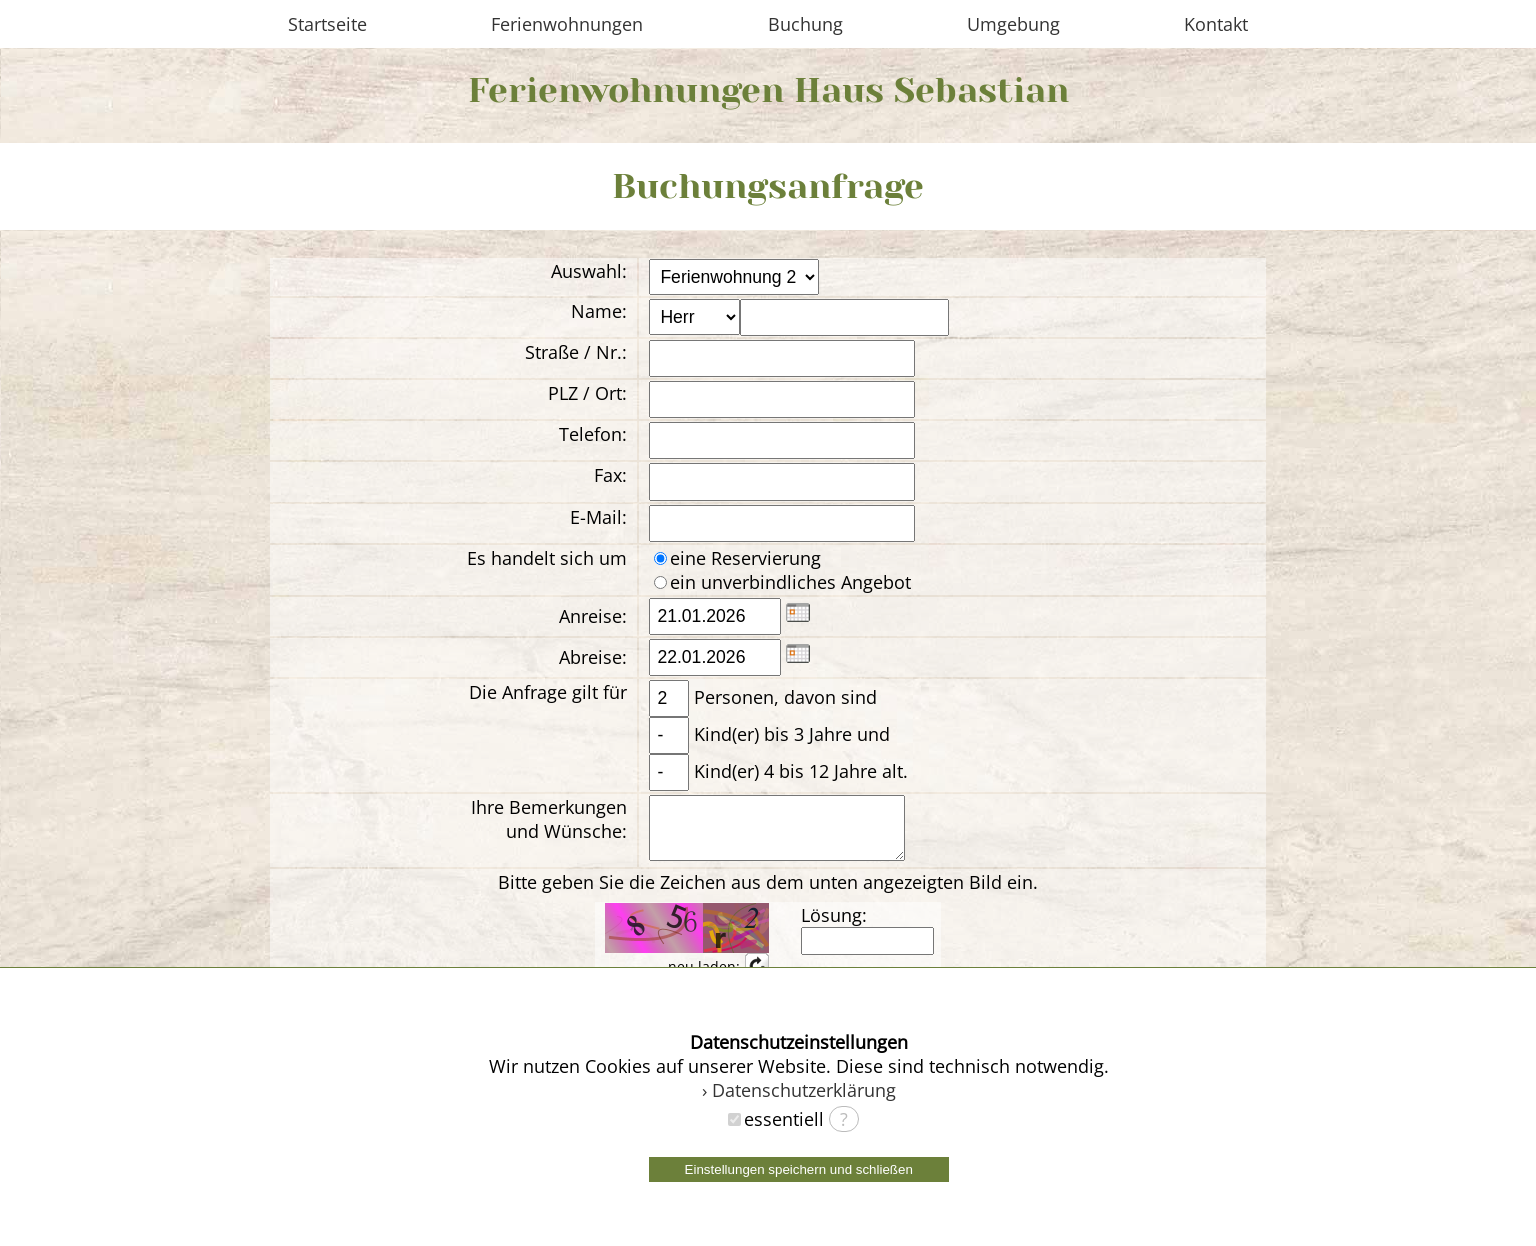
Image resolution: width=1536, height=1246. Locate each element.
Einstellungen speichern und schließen (799, 1169)
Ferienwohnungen (567, 24)
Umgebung (1013, 24)
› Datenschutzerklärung (799, 1090)
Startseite (327, 24)
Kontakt (1216, 24)
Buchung (805, 24)
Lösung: (834, 927)
